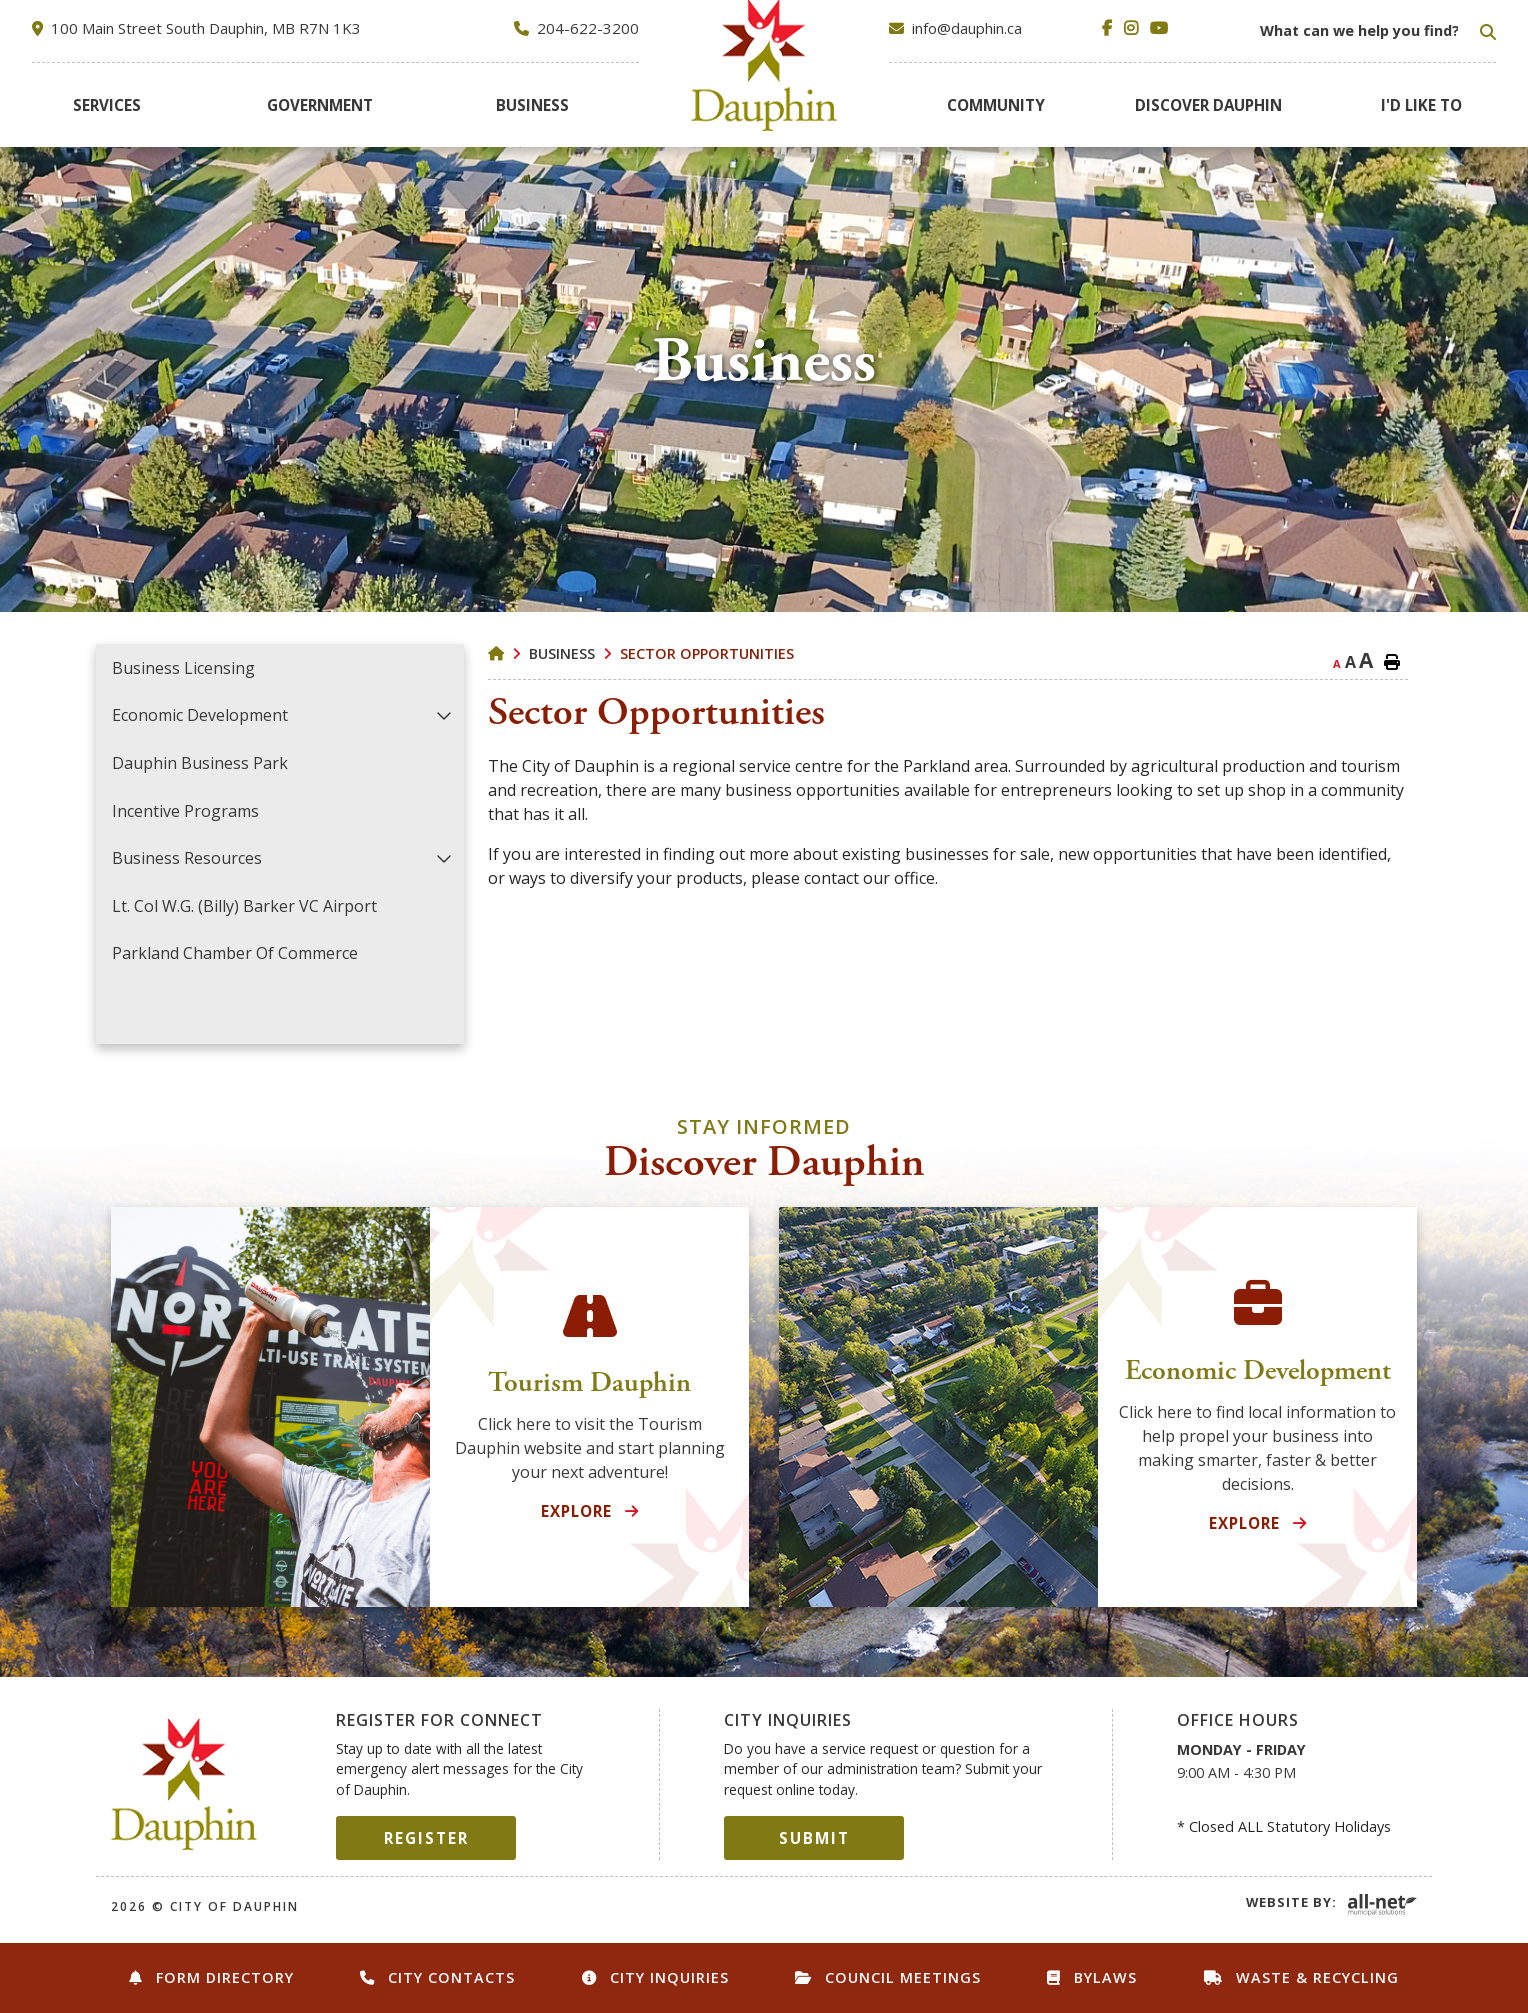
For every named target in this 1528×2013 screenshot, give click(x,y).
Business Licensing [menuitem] (183, 668)
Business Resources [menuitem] (187, 858)
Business (562, 653)
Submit (814, 1838)
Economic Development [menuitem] (200, 715)
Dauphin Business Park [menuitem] (200, 763)
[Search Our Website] (1376, 31)
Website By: (1291, 1902)
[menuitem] (106, 105)
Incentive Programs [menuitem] (185, 811)
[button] (444, 715)
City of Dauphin (184, 1784)
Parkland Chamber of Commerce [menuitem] (235, 953)
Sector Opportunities (707, 653)
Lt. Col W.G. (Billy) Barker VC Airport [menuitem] (244, 906)
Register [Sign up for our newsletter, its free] (426, 1838)
